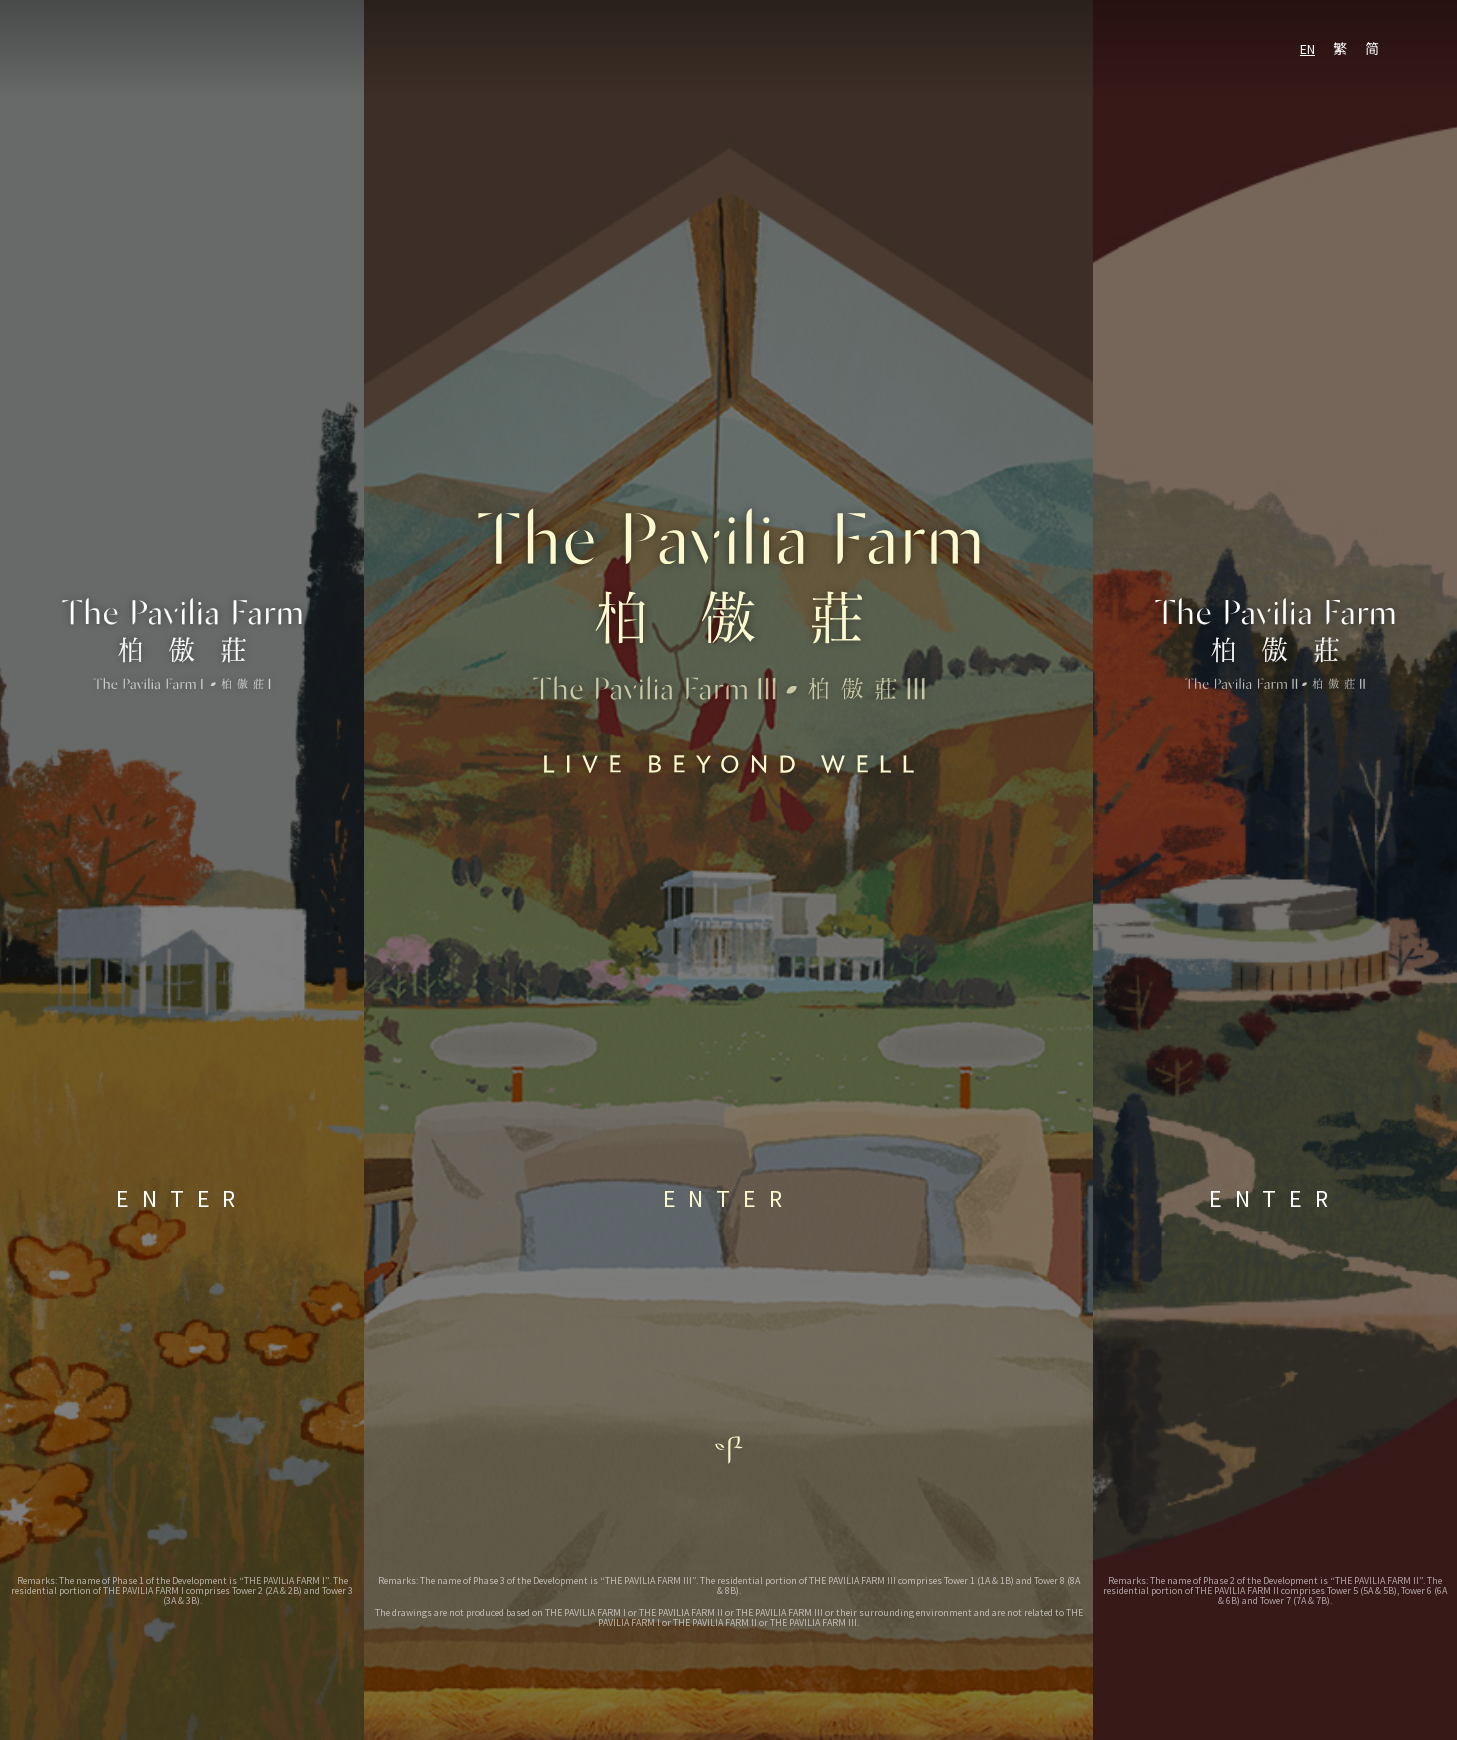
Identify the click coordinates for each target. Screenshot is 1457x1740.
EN (1307, 49)
